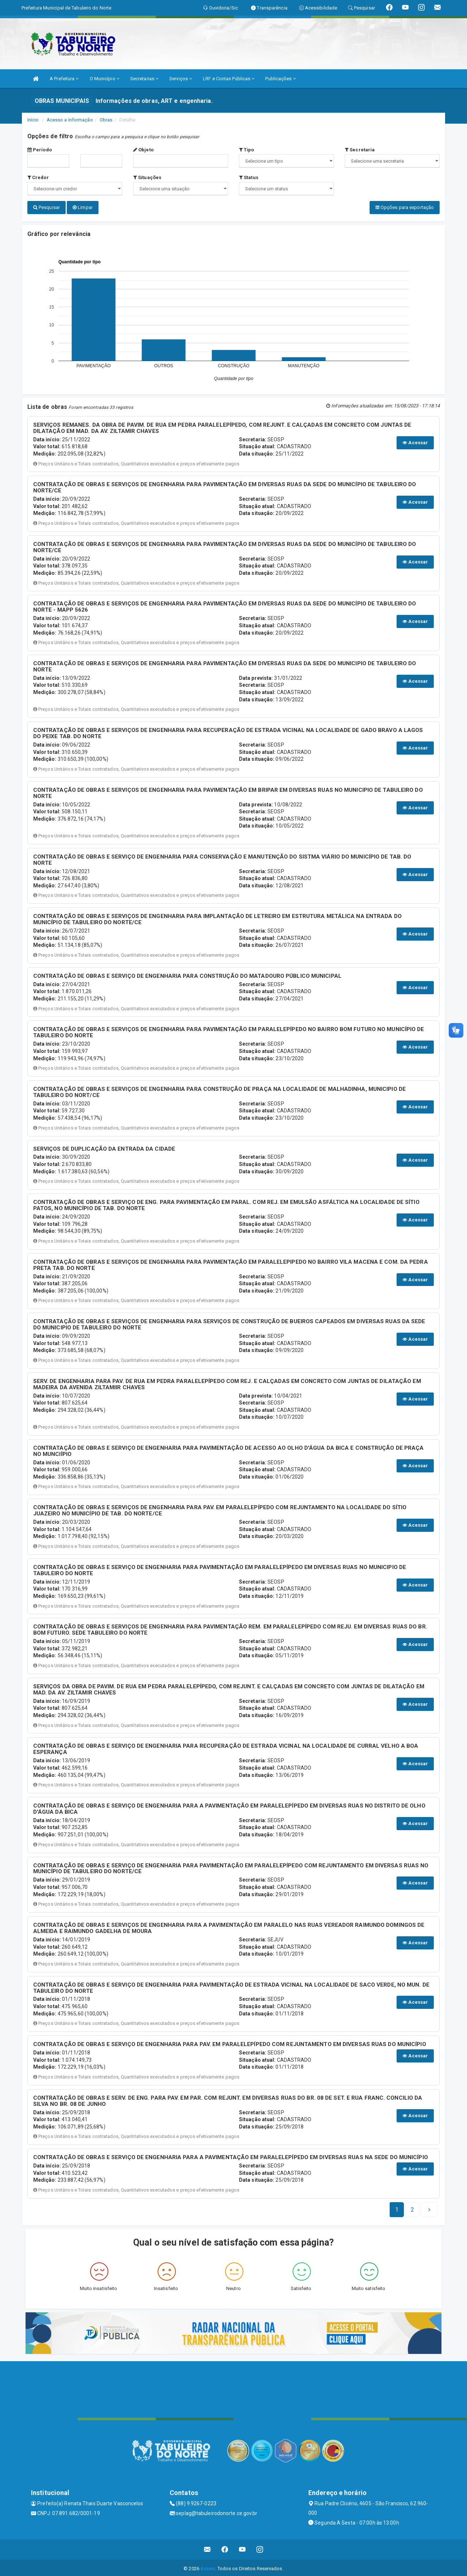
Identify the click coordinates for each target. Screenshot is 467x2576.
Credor (38, 177)
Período (39, 149)
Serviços (180, 78)
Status (248, 177)
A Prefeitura (64, 78)
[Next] (412, 2208)
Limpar (83, 207)
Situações (147, 177)
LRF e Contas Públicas (228, 78)
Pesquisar (46, 207)
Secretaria (360, 149)
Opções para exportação (404, 207)
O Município (104, 78)
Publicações (280, 78)
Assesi (207, 2566)
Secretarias (144, 78)
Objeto (143, 149)
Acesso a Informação (70, 120)
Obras (106, 120)
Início (33, 120)
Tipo (246, 149)
